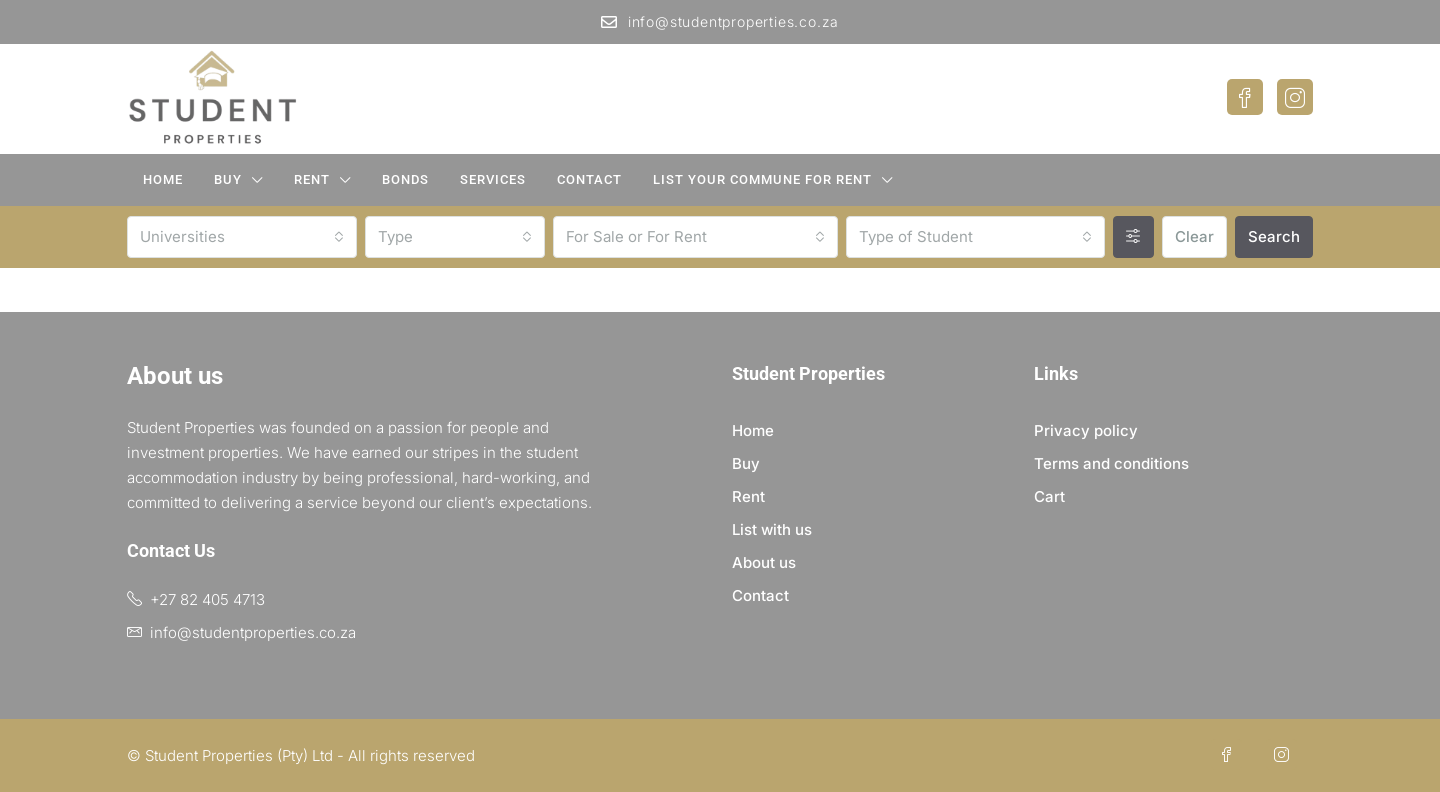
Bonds (405, 179)
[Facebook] (1230, 755)
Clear (1194, 236)
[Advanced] (1133, 237)
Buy (228, 179)
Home (163, 179)
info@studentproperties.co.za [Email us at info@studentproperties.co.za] (253, 632)
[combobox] (242, 237)
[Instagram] (1285, 755)
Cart (1049, 496)
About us (764, 562)
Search (1274, 236)
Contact (589, 179)
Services (493, 179)
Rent (312, 179)
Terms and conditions (1111, 463)
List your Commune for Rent (762, 179)
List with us (772, 529)
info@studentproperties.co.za (720, 21)
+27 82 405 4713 (207, 599)
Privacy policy (1086, 430)
